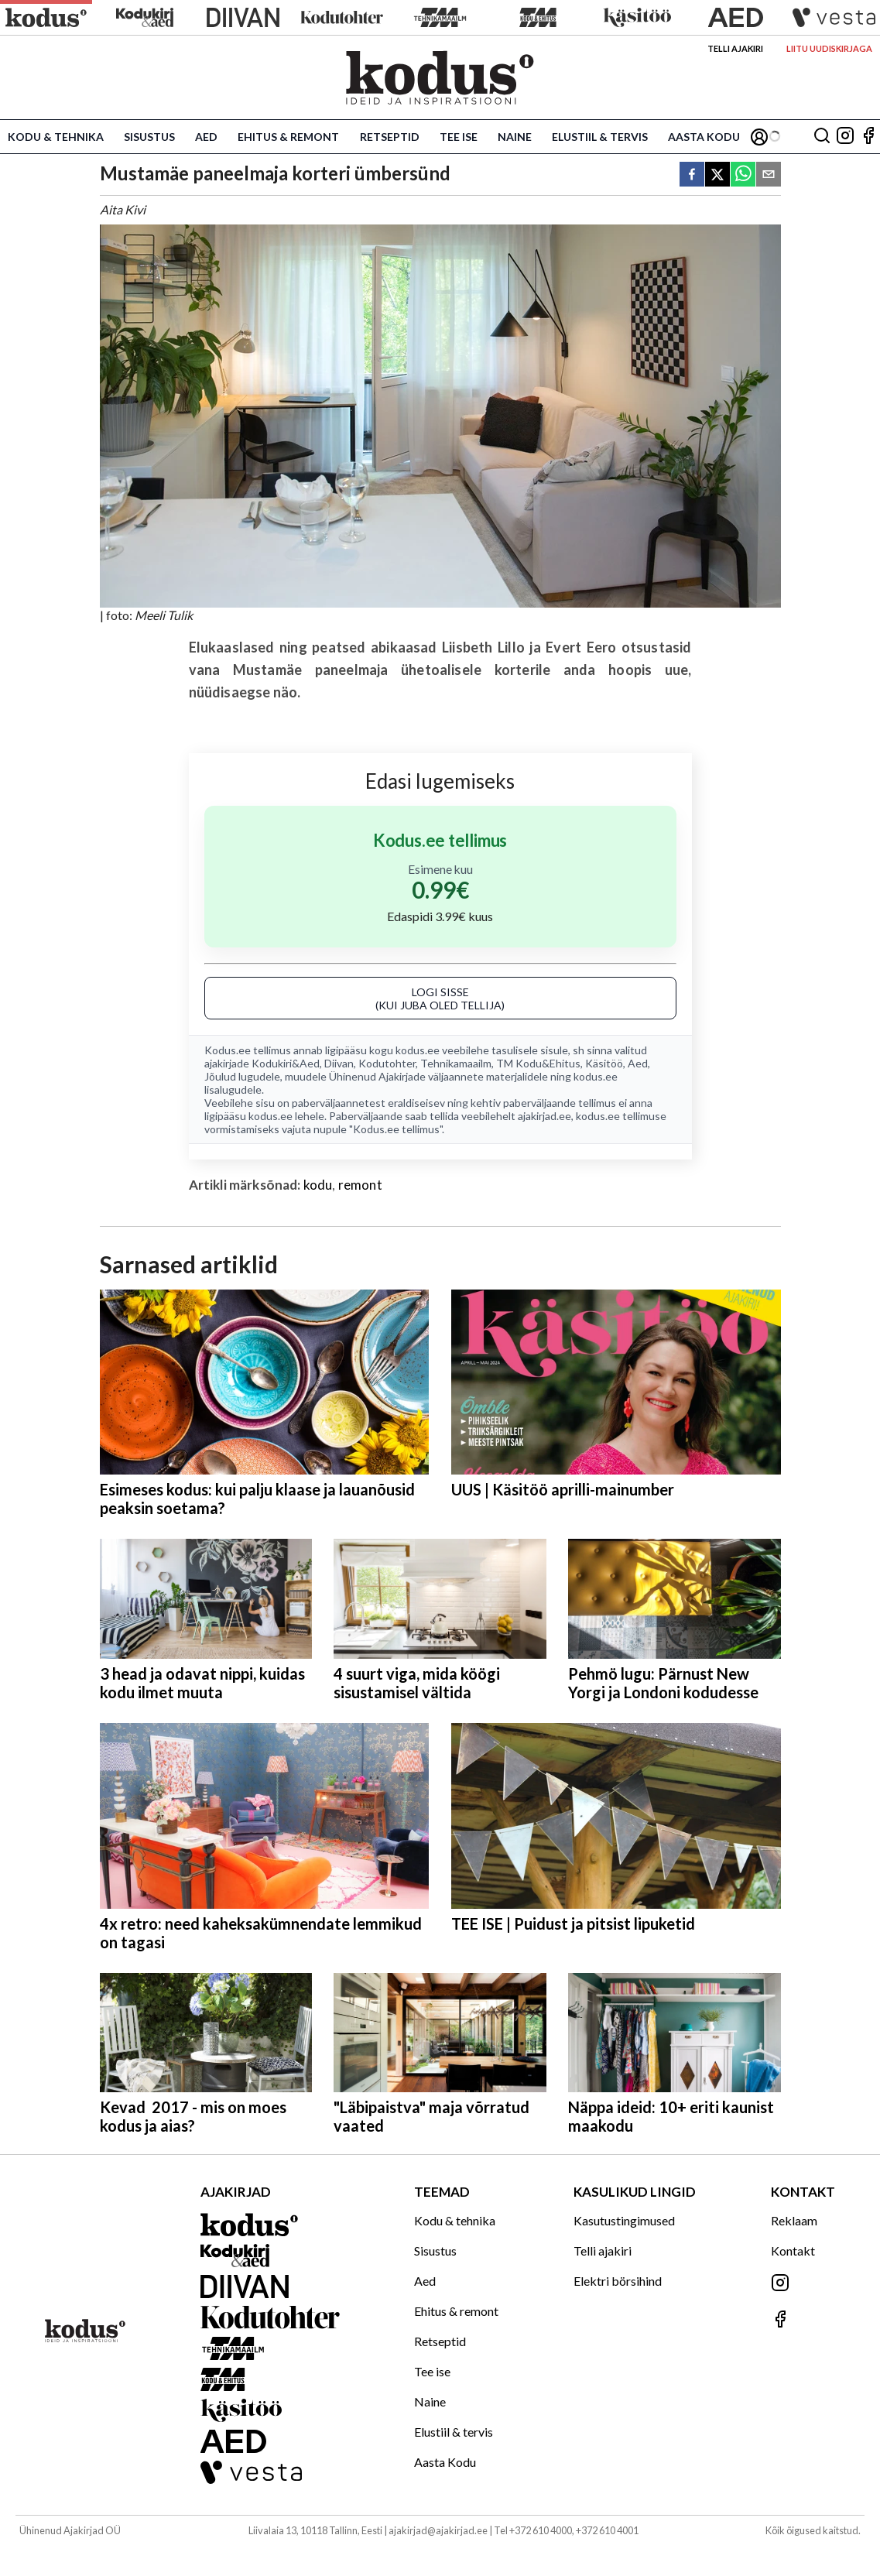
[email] (768, 175)
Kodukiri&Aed (286, 1063)
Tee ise (459, 136)
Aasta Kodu (704, 136)
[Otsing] (822, 136)
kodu (318, 1185)
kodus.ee (417, 1050)
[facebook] (692, 175)
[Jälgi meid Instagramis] (845, 136)
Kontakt (793, 2250)
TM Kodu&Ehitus (538, 1063)
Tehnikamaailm (455, 1063)
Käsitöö (604, 1063)
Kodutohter (387, 1063)
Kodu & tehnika (56, 136)
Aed (206, 136)
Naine (515, 136)
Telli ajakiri (735, 48)
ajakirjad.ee (544, 1115)
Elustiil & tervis (600, 136)
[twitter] (717, 175)
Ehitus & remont (288, 136)
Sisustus (149, 136)
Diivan (339, 1063)
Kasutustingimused (624, 2220)
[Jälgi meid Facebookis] (868, 136)
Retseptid (389, 136)
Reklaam (794, 2220)
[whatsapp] (743, 175)
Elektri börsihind (618, 2280)
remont (360, 1185)
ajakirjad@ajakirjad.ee (438, 2530)
